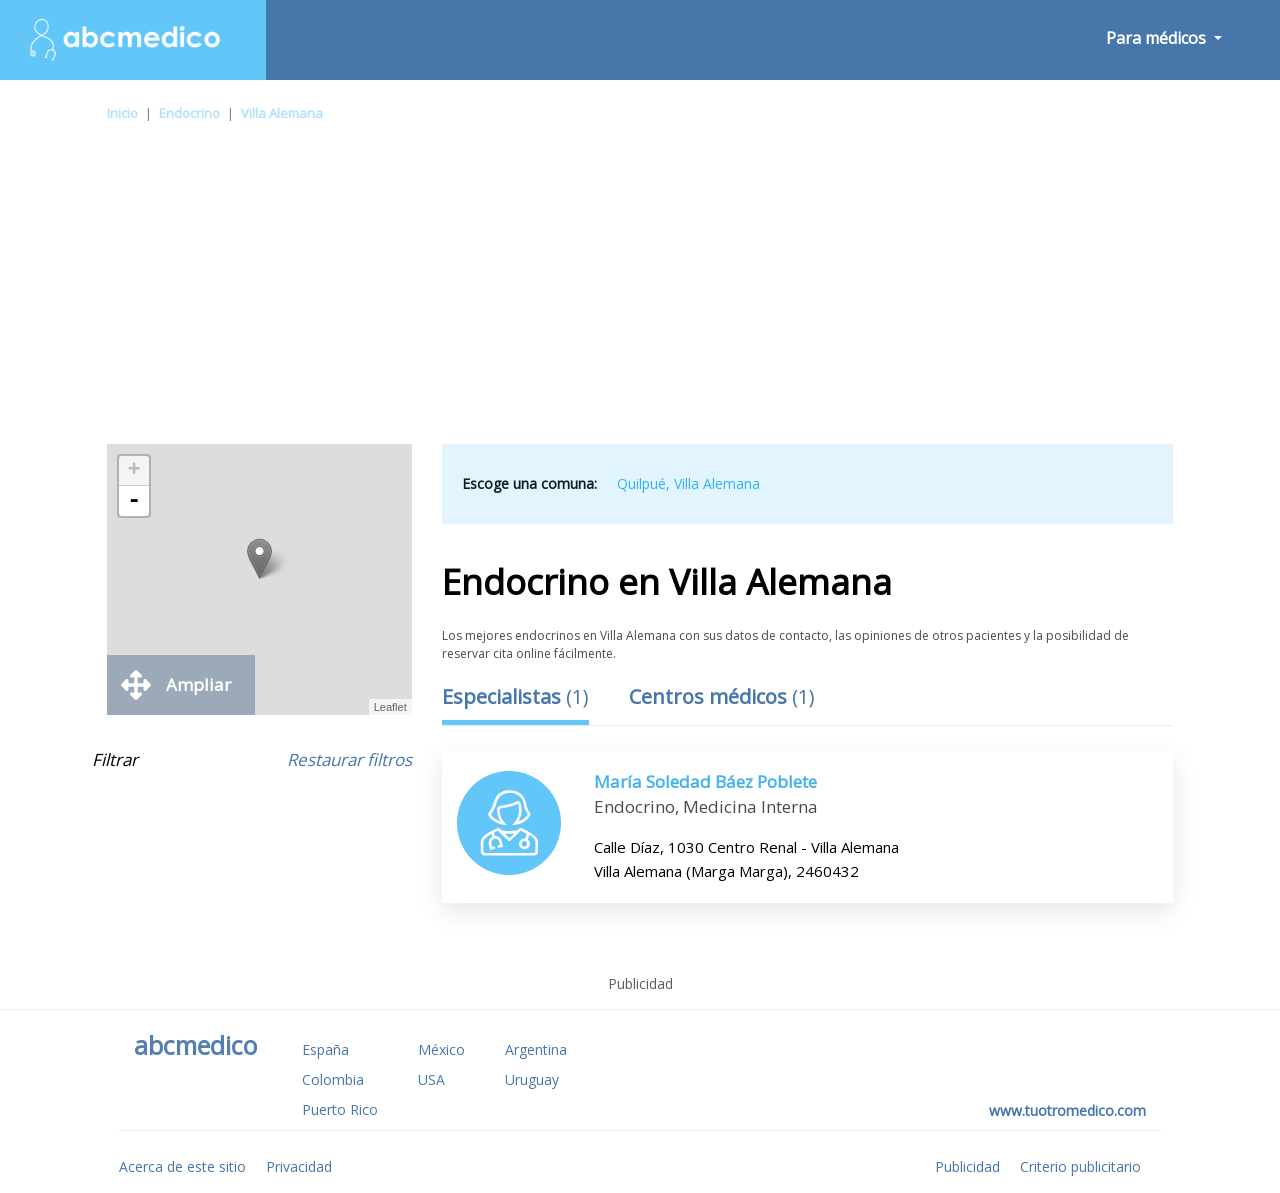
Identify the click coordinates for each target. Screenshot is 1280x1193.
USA (431, 1079)
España (325, 1049)
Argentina (536, 1049)
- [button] (134, 501)
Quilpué (641, 483)
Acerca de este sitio (182, 1166)
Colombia (333, 1079)
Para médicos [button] (1158, 38)
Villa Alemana (282, 113)
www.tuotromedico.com (1067, 1110)
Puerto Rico (340, 1109)
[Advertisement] (640, 294)
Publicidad (967, 1166)
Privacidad (299, 1166)
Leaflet (390, 707)
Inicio (122, 113)
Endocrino (189, 113)
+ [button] (134, 471)
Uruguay (532, 1079)
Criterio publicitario (1080, 1166)
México (441, 1049)
